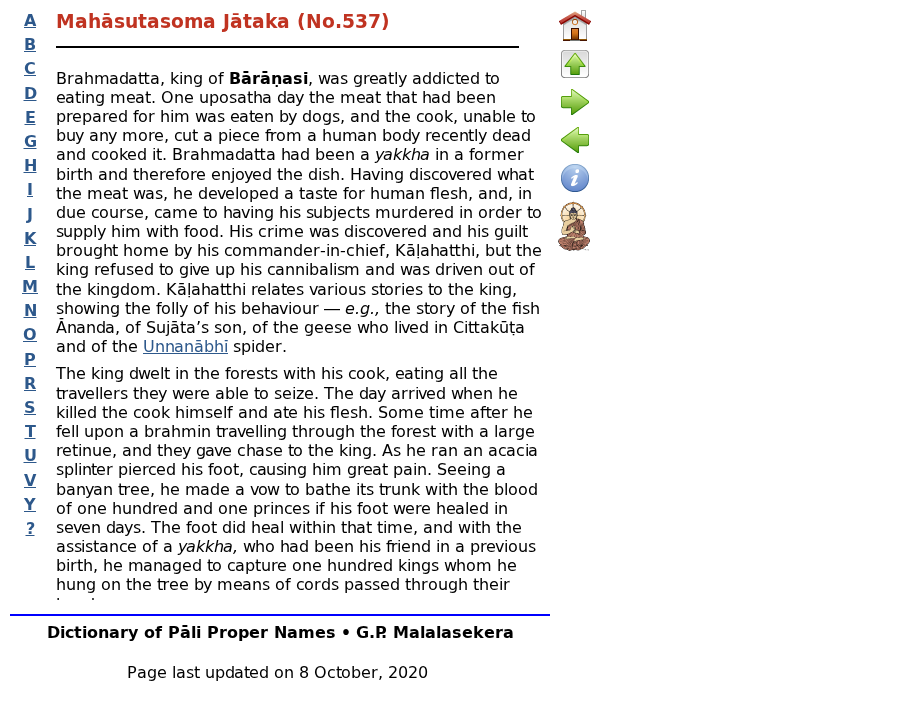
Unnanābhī (185, 345)
